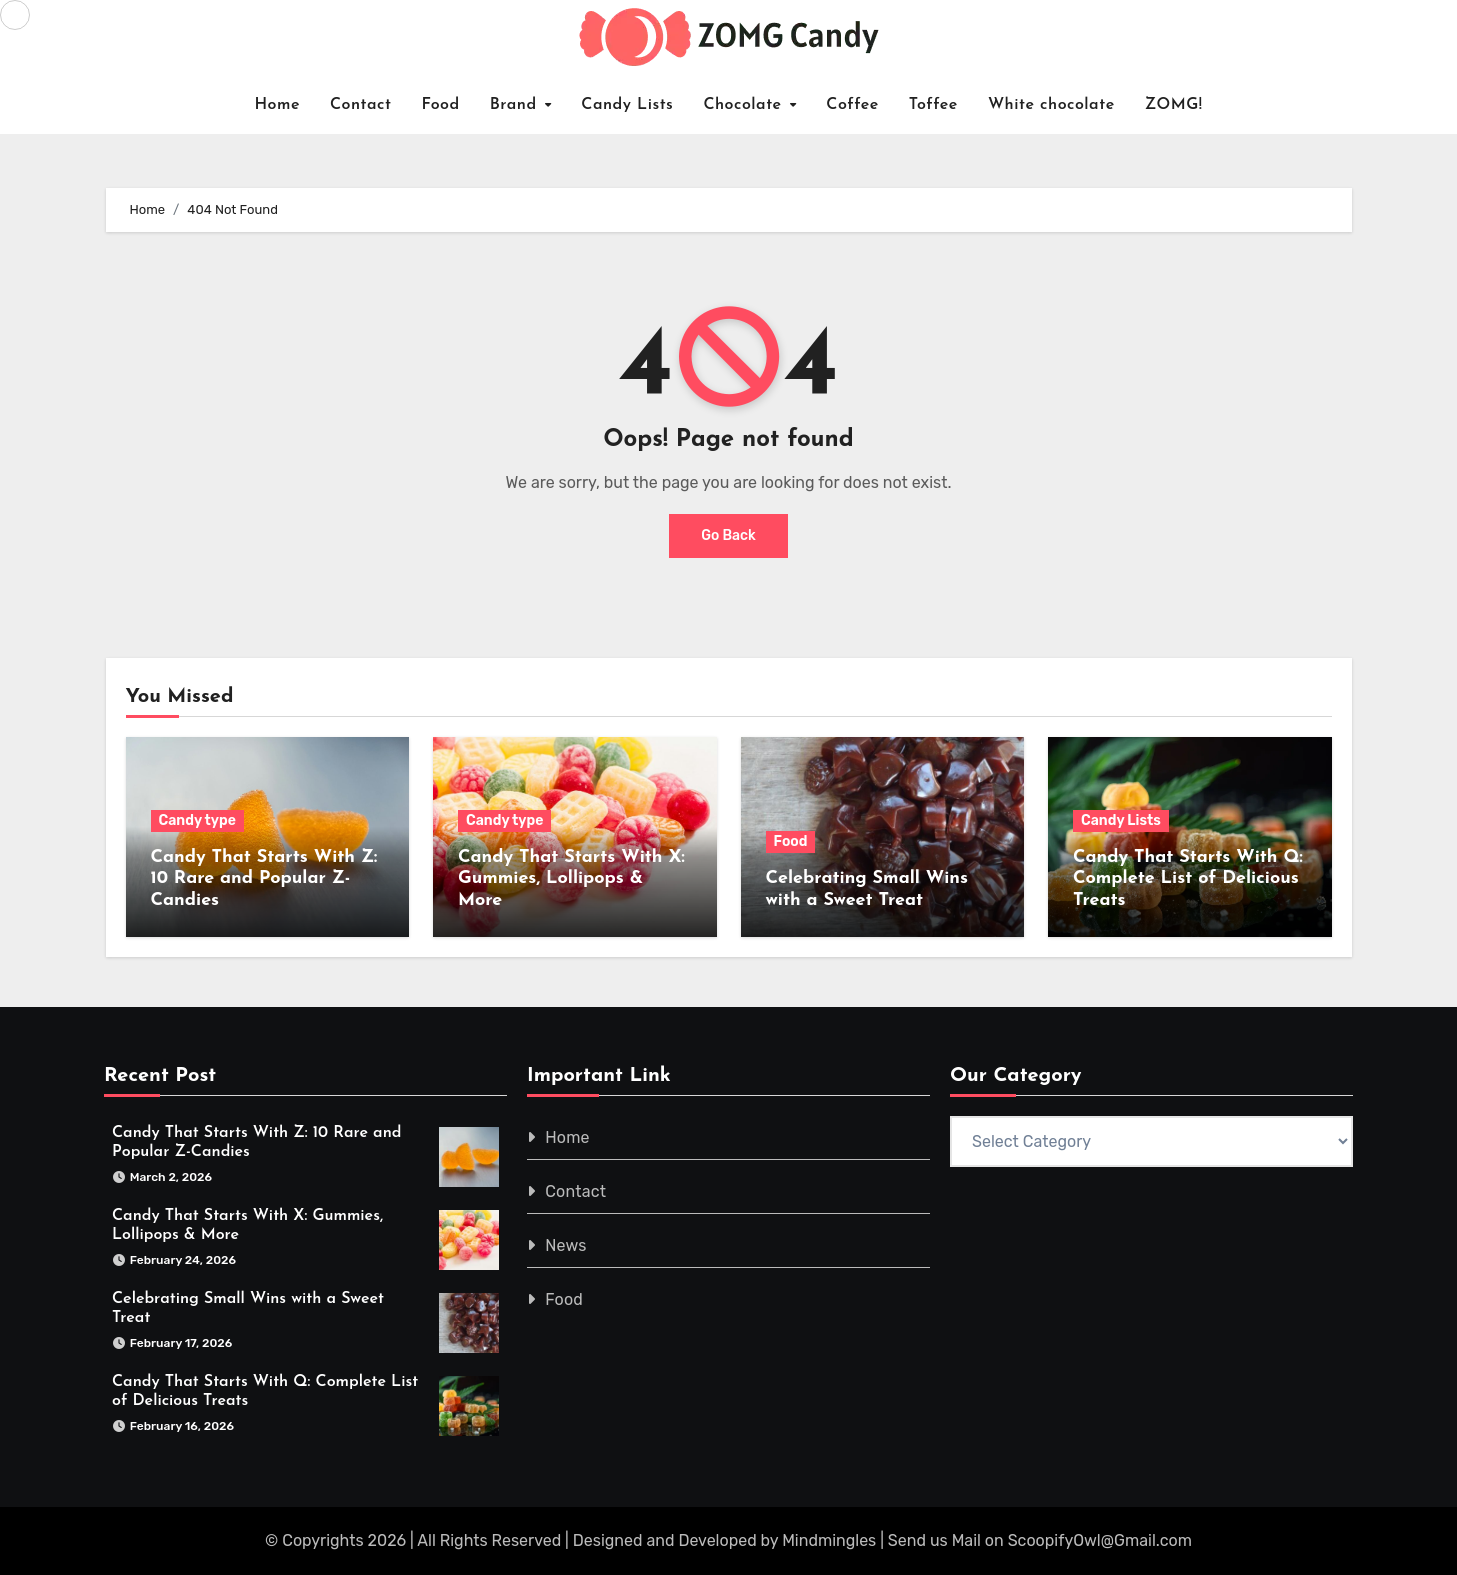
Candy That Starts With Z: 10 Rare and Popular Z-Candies (264, 879)
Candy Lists (627, 105)
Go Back (728, 535)
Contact (361, 105)
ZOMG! (1174, 105)
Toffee (933, 105)
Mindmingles (829, 1540)
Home (277, 105)
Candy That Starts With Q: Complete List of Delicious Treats (1188, 879)
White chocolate (1051, 105)
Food (440, 105)
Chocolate (745, 105)
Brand (516, 105)
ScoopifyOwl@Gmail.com (1100, 1540)
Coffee (852, 105)
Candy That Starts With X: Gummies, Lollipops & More (571, 879)
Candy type (197, 820)
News (565, 1245)
